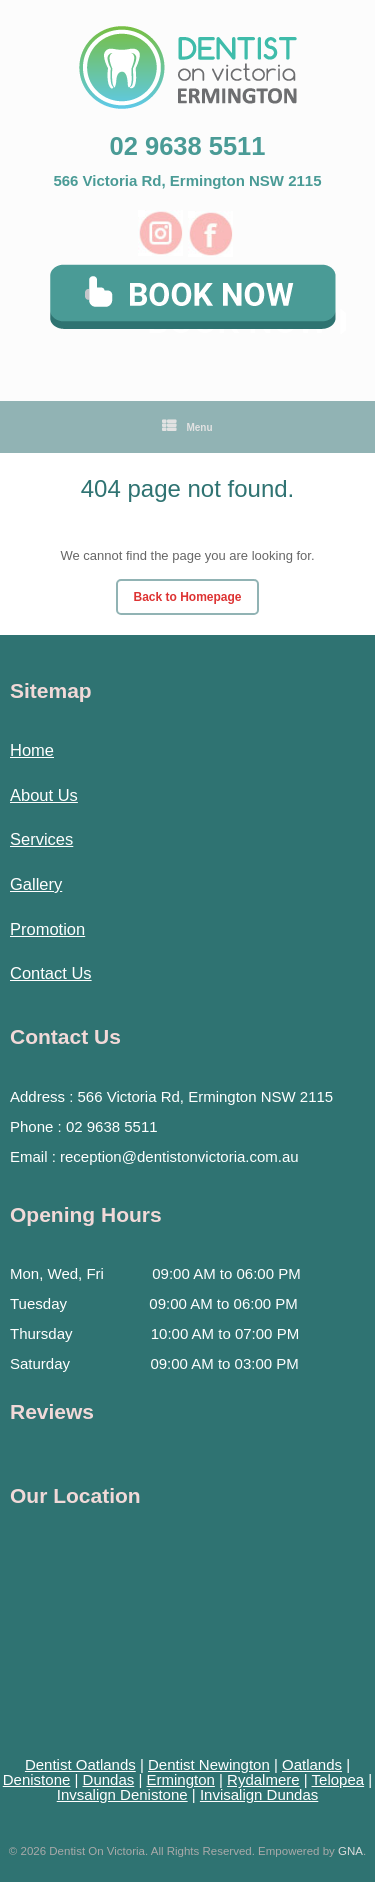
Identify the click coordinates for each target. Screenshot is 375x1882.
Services (41, 839)
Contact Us (51, 973)
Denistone (37, 1779)
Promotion (47, 929)
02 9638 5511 (188, 146)
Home (32, 750)
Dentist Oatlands (80, 1764)
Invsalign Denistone (122, 1794)
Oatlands (312, 1764)
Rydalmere (263, 1779)
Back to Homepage (187, 597)
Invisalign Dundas (259, 1794)
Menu (187, 427)
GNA (350, 1851)
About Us (44, 795)
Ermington (180, 1779)
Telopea (338, 1779)
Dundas (109, 1779)
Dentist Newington (209, 1764)
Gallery (36, 884)
